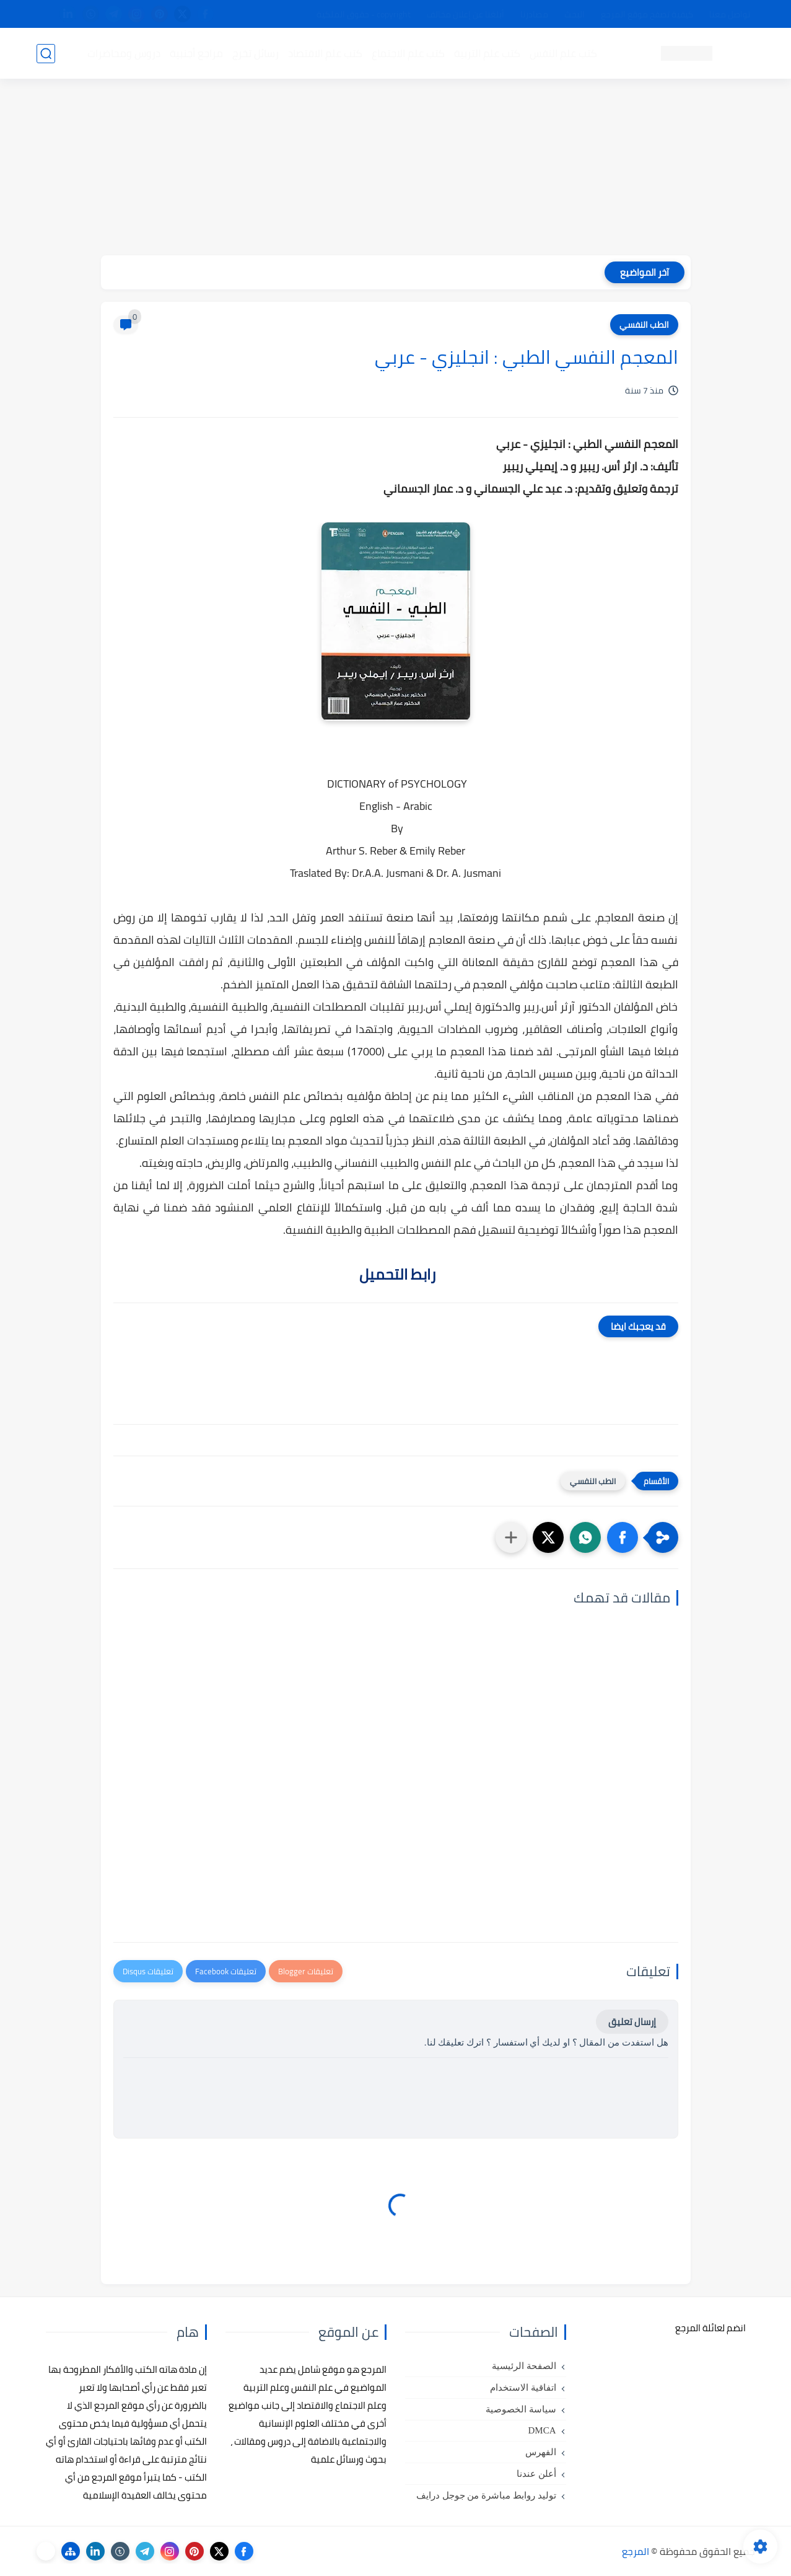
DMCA (542, 2430)
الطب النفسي (644, 325)
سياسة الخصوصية (521, 2409)
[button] (622, 1537)
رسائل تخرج (255, 53)
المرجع (635, 2551)
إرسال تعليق (632, 2022)
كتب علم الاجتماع (408, 53)
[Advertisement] (396, 168)
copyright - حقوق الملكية (364, 14)
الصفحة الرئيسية (524, 2366)
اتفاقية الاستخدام (523, 2388)
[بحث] (46, 53)
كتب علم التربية (487, 53)
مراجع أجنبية (196, 53)
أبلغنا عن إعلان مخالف (465, 14)
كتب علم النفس (563, 53)
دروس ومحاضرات (123, 53)
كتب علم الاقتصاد (325, 53)
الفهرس (540, 2452)
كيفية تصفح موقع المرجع (647, 14)
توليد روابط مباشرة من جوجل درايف (486, 2495)
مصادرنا (534, 14)
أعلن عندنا (536, 2474)
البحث (574, 14)
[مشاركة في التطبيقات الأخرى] (511, 1537)
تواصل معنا (729, 14)
